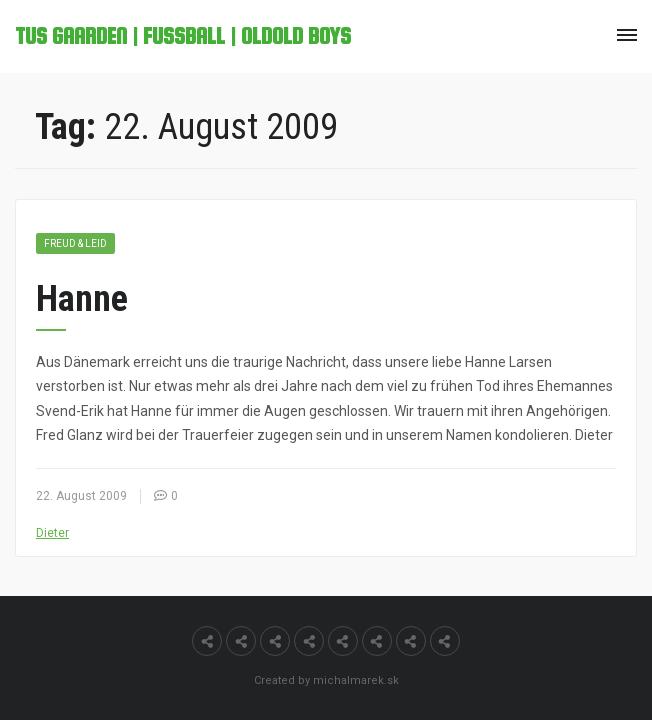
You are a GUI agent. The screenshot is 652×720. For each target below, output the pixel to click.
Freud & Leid (75, 243)
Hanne (82, 299)
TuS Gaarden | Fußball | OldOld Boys (183, 36)
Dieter (52, 533)
